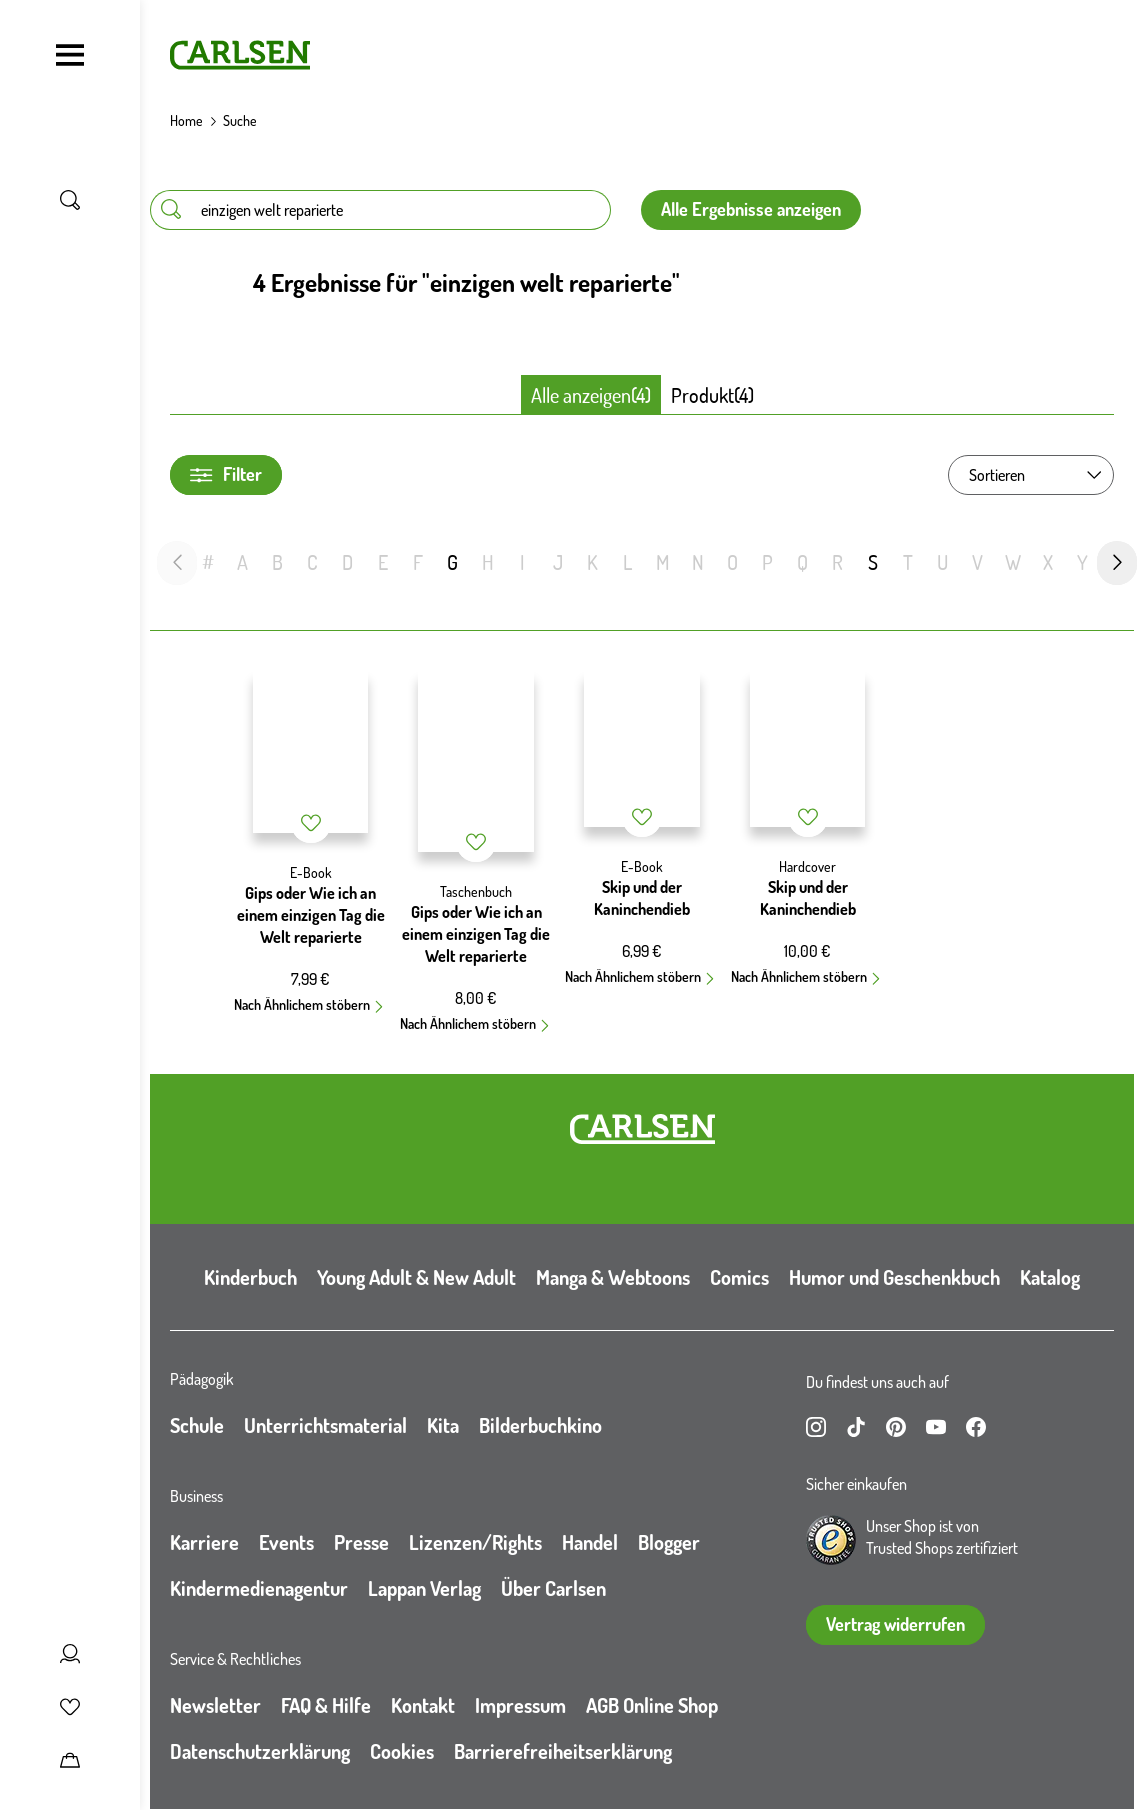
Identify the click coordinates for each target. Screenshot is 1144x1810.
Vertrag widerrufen (895, 1624)
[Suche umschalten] (70, 200)
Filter (226, 474)
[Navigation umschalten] (70, 55)
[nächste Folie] (1117, 563)
